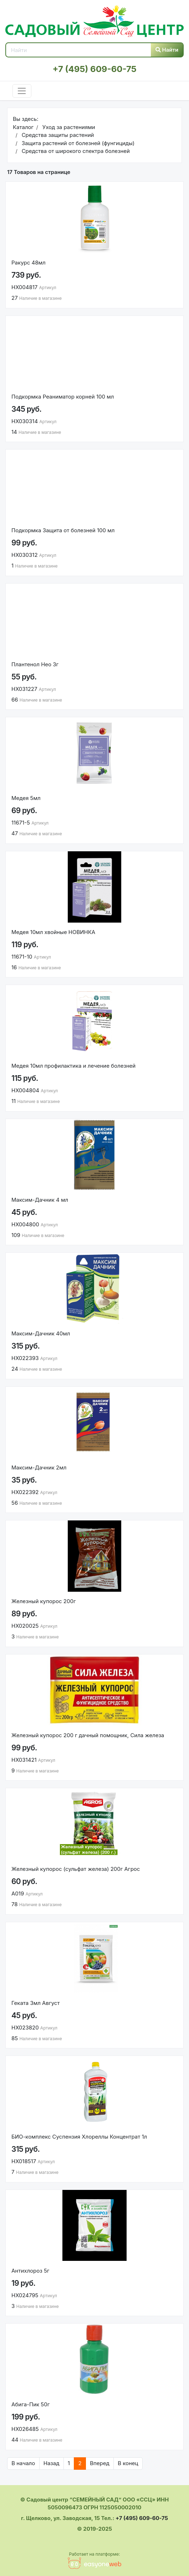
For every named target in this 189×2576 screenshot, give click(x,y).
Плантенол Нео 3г (34, 664)
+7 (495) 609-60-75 (94, 69)
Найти (167, 49)
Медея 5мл (26, 798)
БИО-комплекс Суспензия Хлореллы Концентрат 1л (79, 2136)
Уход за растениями (68, 127)
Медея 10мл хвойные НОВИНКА (53, 932)
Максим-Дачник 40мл (40, 1333)
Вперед (99, 2463)
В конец (128, 2463)
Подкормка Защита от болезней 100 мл (62, 530)
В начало (23, 2463)
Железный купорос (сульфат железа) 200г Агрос (75, 1869)
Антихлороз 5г (30, 2270)
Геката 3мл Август (35, 2003)
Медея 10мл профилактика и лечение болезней (73, 1065)
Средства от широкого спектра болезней (74, 151)
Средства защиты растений (57, 135)
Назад (52, 2463)
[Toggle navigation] (21, 91)
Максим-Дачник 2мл (38, 1467)
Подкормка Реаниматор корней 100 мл (62, 396)
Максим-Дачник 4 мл (39, 1199)
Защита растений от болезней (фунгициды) (77, 143)
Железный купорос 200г (43, 1601)
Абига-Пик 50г (30, 2404)
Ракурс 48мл (28, 262)
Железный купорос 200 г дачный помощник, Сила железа (87, 1735)
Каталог (23, 127)
